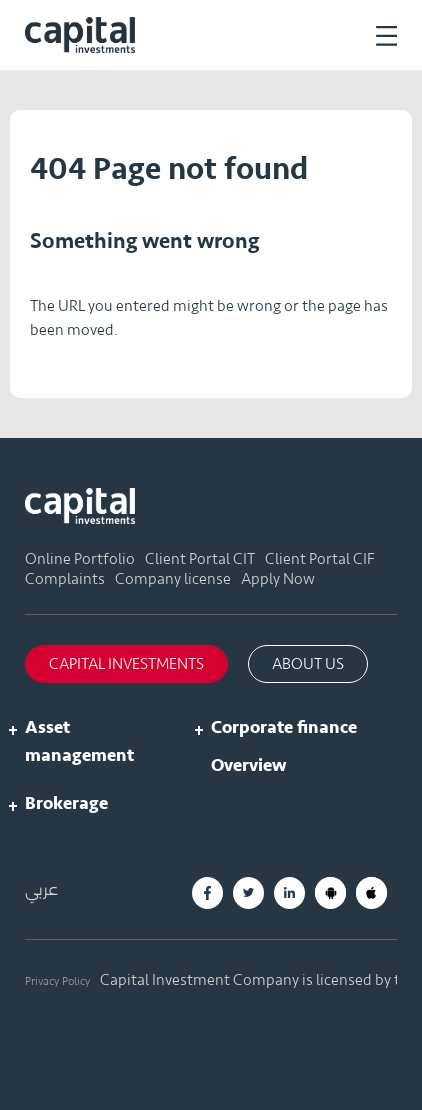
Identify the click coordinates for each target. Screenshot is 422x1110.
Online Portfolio (80, 559)
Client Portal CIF (320, 559)
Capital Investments (126, 664)
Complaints (65, 579)
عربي (41, 890)
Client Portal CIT (200, 559)
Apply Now (278, 579)
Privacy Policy (57, 981)
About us (308, 664)
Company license (173, 579)
